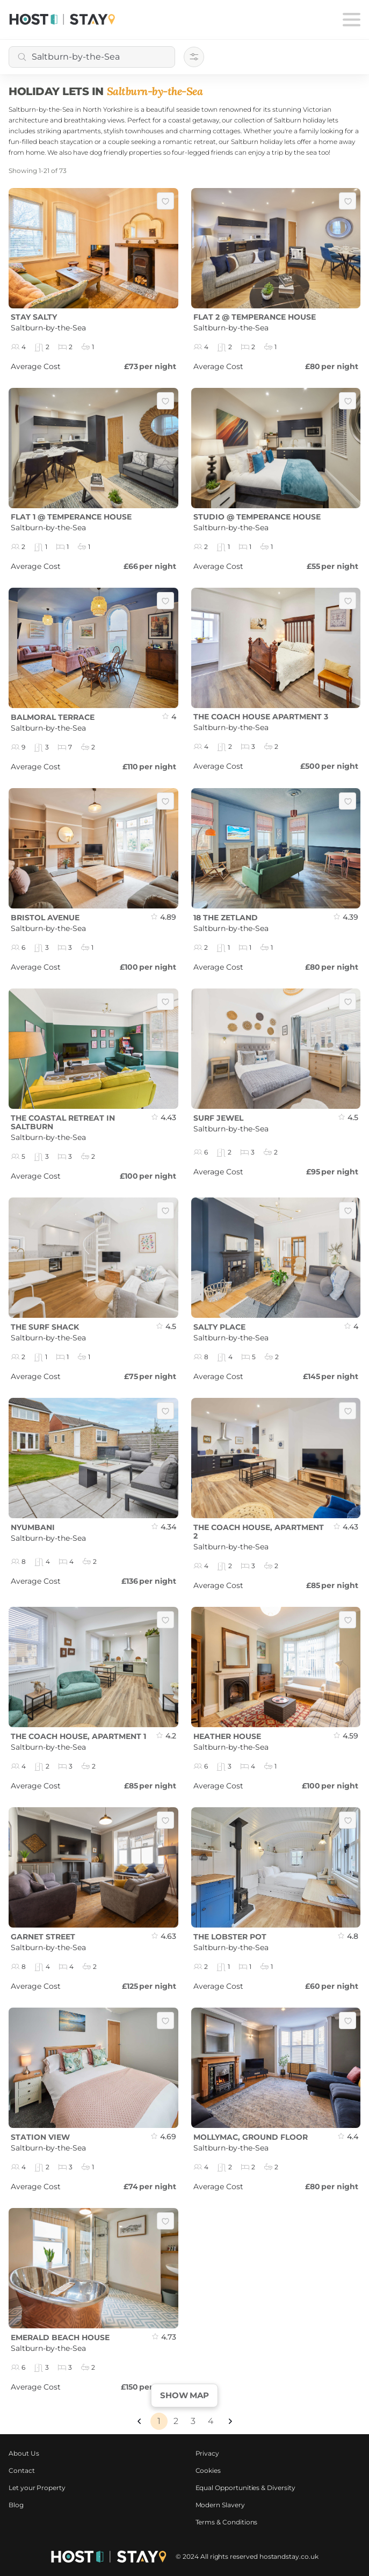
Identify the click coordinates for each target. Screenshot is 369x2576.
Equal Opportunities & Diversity (245, 2488)
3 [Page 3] (193, 2421)
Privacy (208, 2453)
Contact (22, 2470)
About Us (24, 2453)
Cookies (208, 2470)
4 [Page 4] (210, 2421)
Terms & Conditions (227, 2522)
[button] (139, 2421)
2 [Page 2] (175, 2421)
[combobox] (92, 57)
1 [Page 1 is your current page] (159, 2421)
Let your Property (37, 2488)
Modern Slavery (220, 2505)
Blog (16, 2505)
